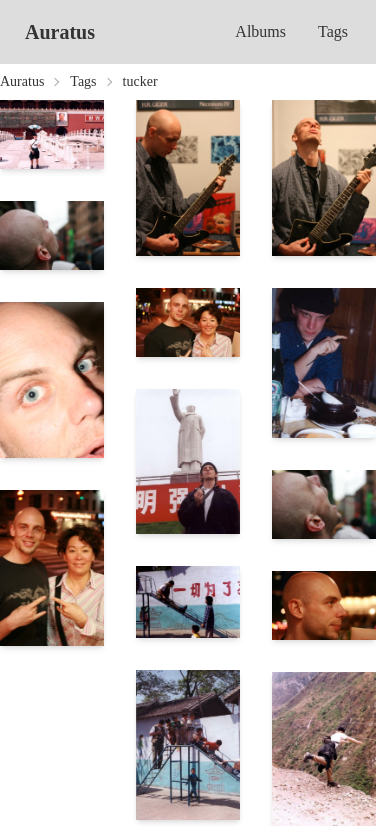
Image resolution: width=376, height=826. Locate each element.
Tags (333, 31)
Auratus (60, 32)
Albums (260, 31)
